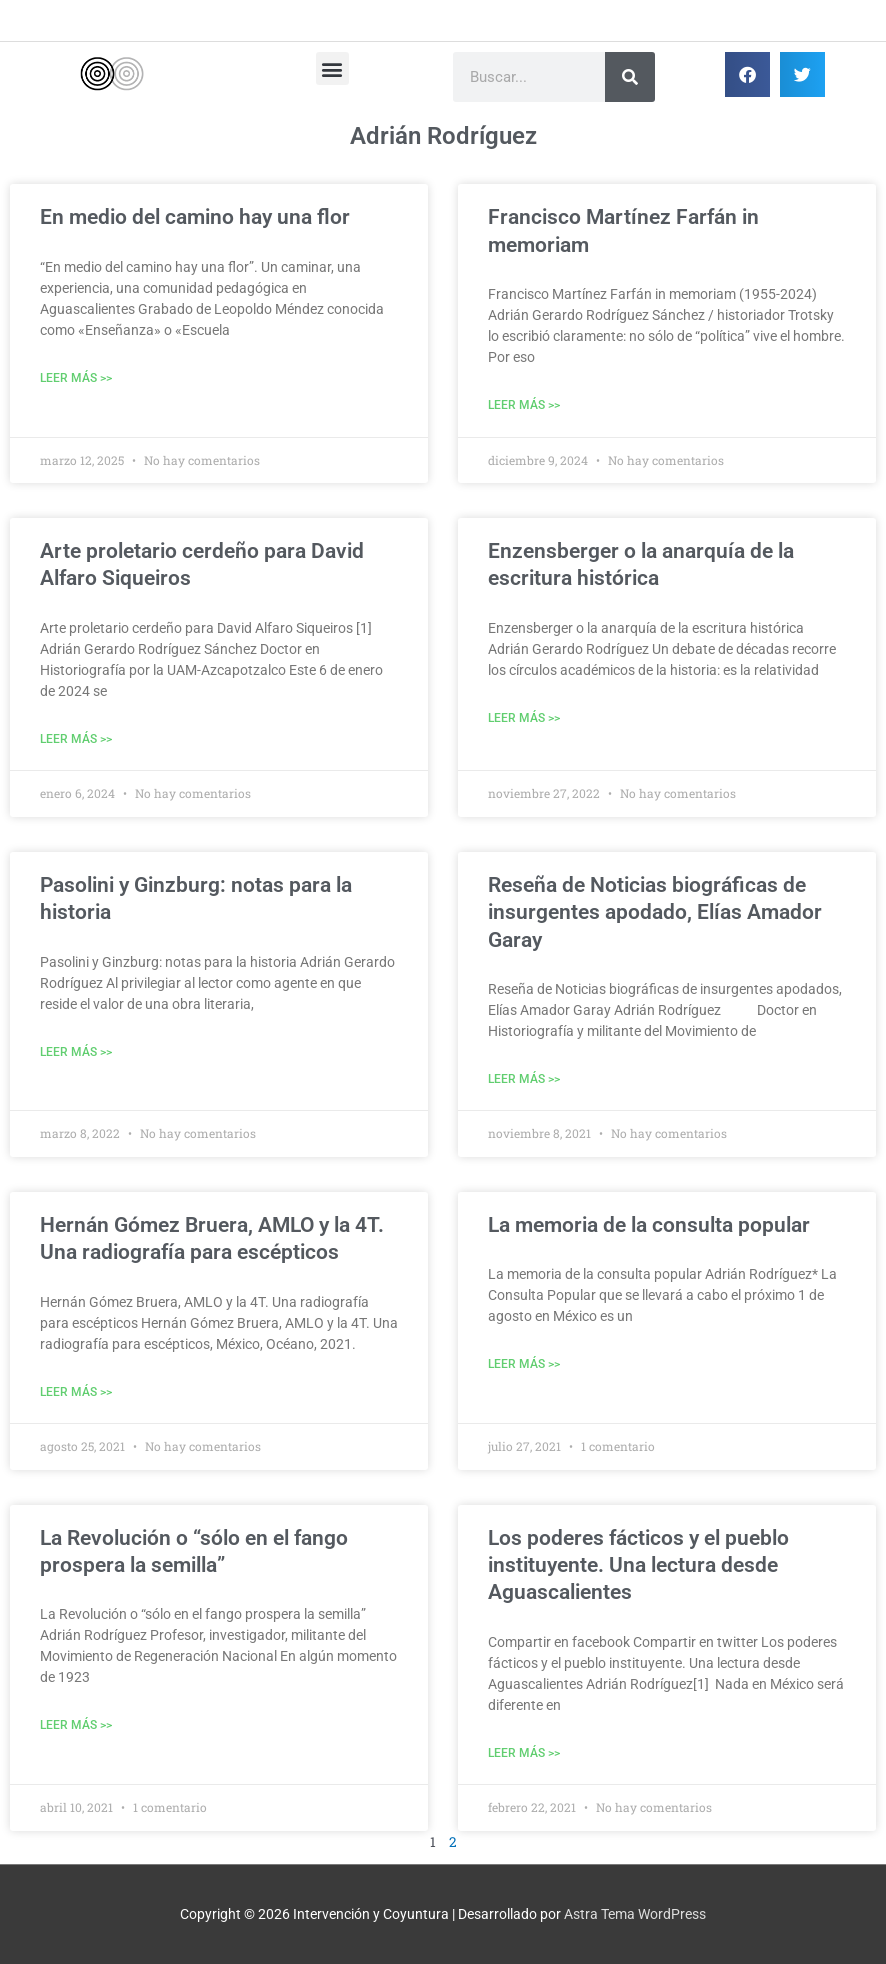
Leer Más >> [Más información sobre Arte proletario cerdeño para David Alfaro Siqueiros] (76, 739)
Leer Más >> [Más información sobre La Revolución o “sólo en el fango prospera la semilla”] (76, 1725)
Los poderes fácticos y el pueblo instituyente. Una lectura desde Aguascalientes (638, 1565)
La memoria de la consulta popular (649, 1225)
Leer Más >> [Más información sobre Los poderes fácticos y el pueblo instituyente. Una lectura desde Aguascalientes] (524, 1753)
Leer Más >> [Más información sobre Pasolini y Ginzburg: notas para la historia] (76, 1052)
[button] (332, 68)
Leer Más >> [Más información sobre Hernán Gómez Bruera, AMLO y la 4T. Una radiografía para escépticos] (76, 1392)
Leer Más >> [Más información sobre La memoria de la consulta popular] (524, 1364)
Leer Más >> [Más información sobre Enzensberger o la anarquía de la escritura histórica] (524, 718)
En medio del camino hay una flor (195, 217)
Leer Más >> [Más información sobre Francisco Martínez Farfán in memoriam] (524, 405)
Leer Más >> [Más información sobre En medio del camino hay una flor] (76, 378)
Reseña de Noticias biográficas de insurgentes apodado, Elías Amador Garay (655, 912)
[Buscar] (630, 77)
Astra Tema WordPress (635, 1914)
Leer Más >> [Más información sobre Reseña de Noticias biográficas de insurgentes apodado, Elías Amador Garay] (524, 1079)
